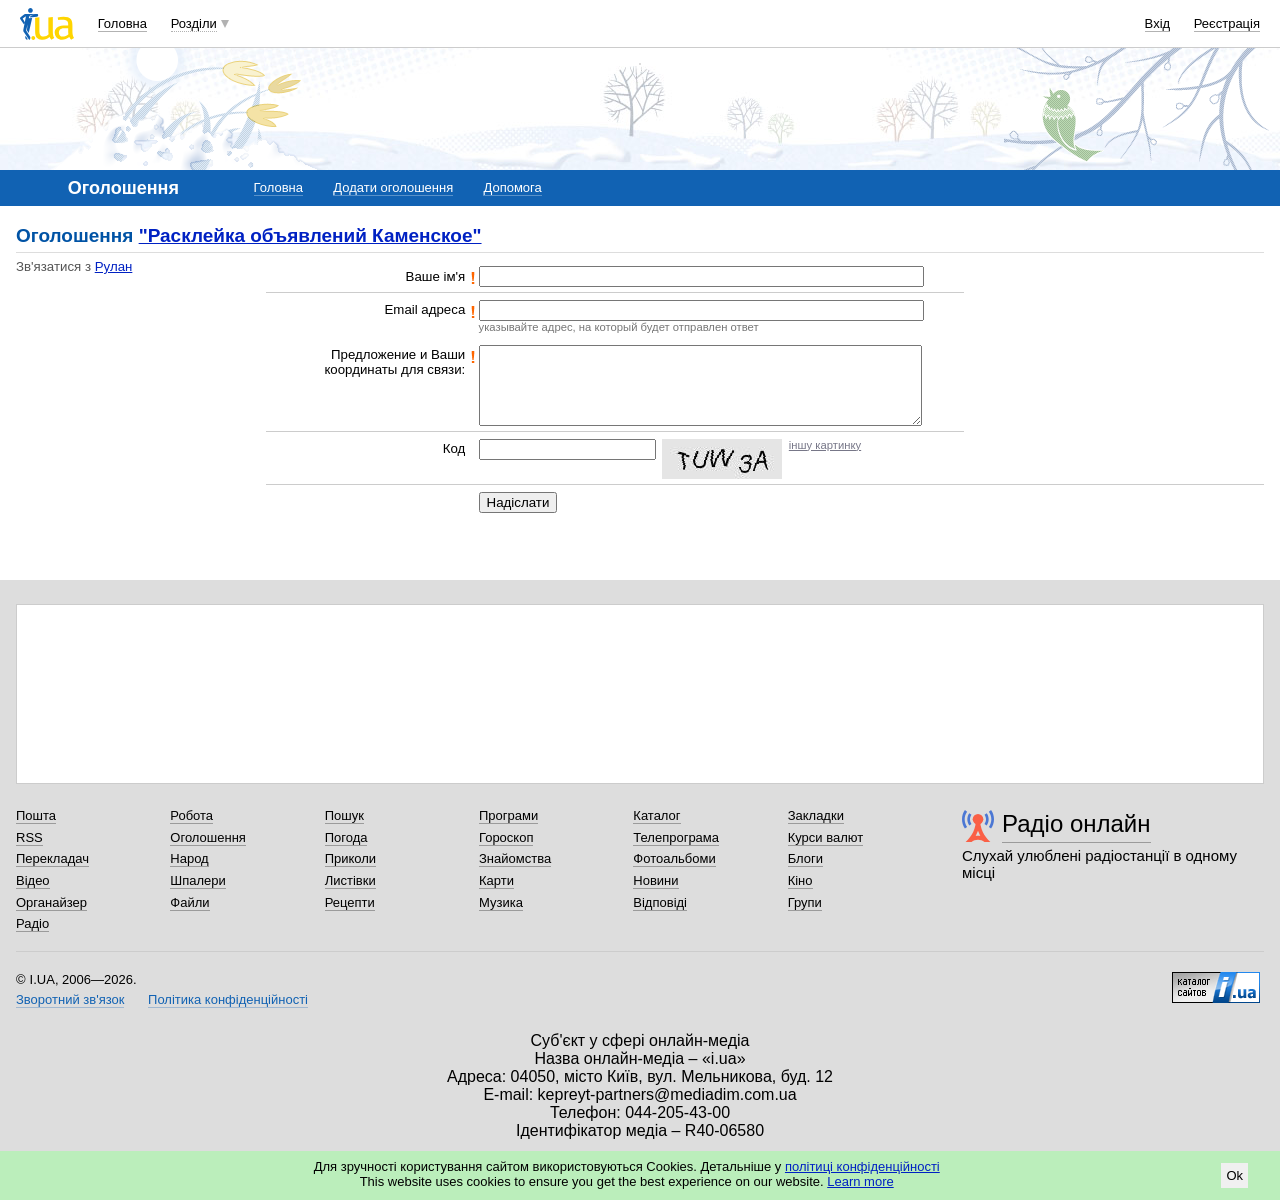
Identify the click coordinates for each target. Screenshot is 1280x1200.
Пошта (36, 815)
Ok (1234, 1175)
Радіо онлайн (1076, 823)
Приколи (350, 858)
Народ (189, 858)
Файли (189, 902)
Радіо (32, 923)
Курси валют (826, 837)
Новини (655, 880)
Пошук (344, 815)
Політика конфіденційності (228, 999)
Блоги (805, 858)
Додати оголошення (393, 187)
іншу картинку (825, 445)
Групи (805, 902)
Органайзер (51, 902)
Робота (191, 815)
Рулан (114, 266)
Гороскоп (506, 837)
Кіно (800, 880)
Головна (122, 23)
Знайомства (515, 858)
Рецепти (350, 902)
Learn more (860, 1181)
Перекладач (52, 858)
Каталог (656, 815)
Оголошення (208, 837)
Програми (508, 815)
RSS (29, 837)
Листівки (350, 880)
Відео (33, 880)
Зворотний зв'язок (70, 999)
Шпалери (198, 880)
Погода (346, 837)
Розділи (194, 23)
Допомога (512, 187)
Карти (496, 880)
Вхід (1158, 23)
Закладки (816, 815)
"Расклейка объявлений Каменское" (310, 235)
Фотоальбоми (674, 858)
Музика (501, 902)
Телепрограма (676, 837)
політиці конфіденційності (862, 1166)
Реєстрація (1227, 23)
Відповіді (660, 902)
